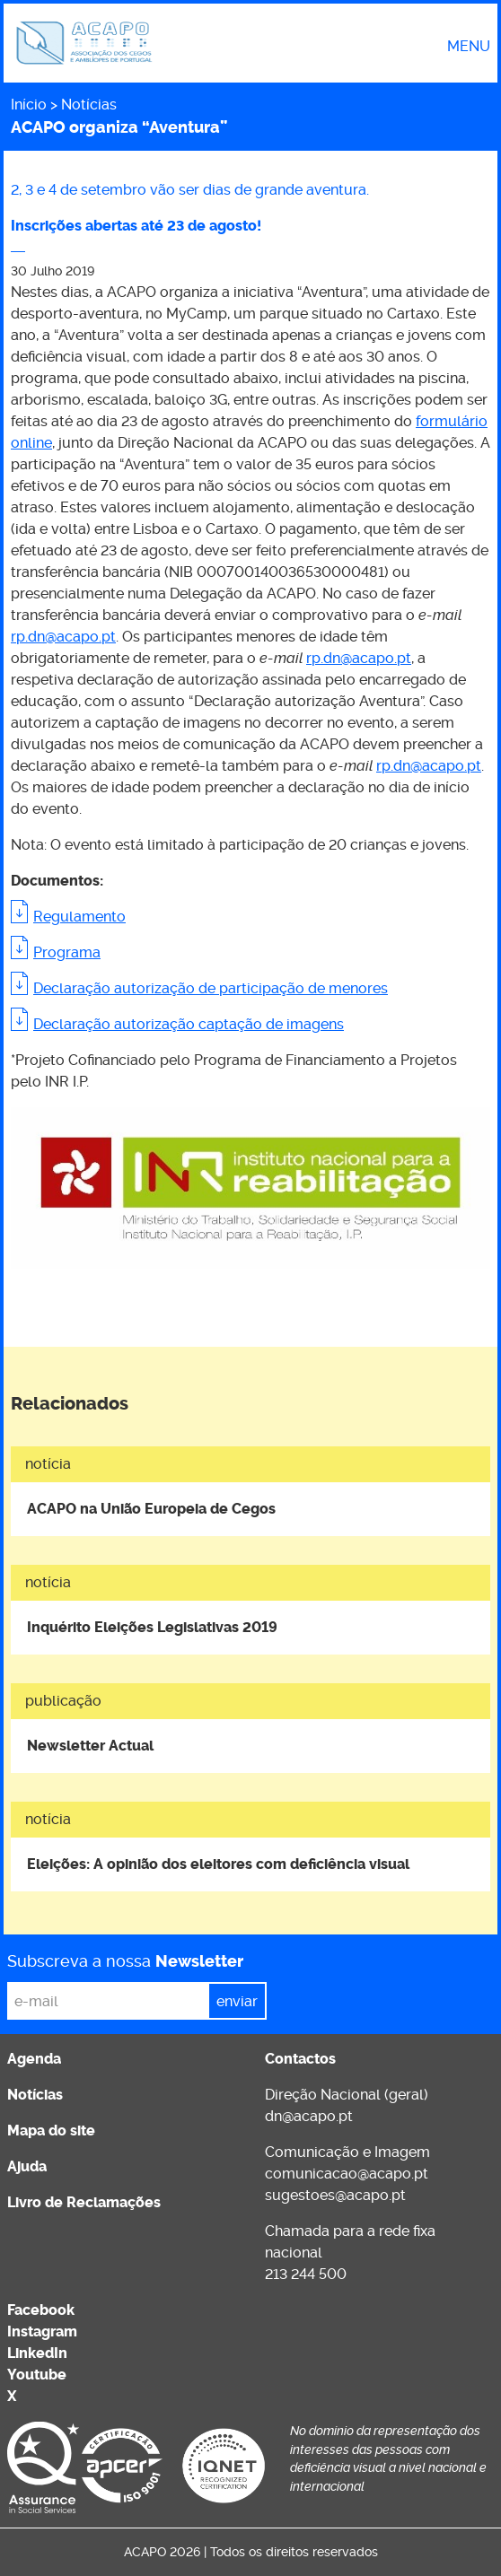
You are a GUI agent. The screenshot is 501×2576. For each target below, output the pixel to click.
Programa (67, 952)
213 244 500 (306, 2274)
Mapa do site (51, 2130)
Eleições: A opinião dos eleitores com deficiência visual (218, 1864)
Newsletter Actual (90, 1745)
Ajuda (27, 2166)
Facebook (41, 2309)
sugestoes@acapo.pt (335, 2195)
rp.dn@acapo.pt (63, 636)
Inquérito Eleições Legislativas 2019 (152, 1627)
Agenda (34, 2058)
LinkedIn (37, 2353)
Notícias (89, 104)
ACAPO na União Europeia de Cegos (151, 1508)
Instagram (42, 2331)
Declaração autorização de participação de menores (210, 988)
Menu (468, 46)
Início (29, 104)
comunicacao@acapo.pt (346, 2173)
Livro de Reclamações (84, 2202)
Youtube (36, 2374)
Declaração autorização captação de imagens (188, 1024)
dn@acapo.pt (309, 2116)
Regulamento (79, 916)
